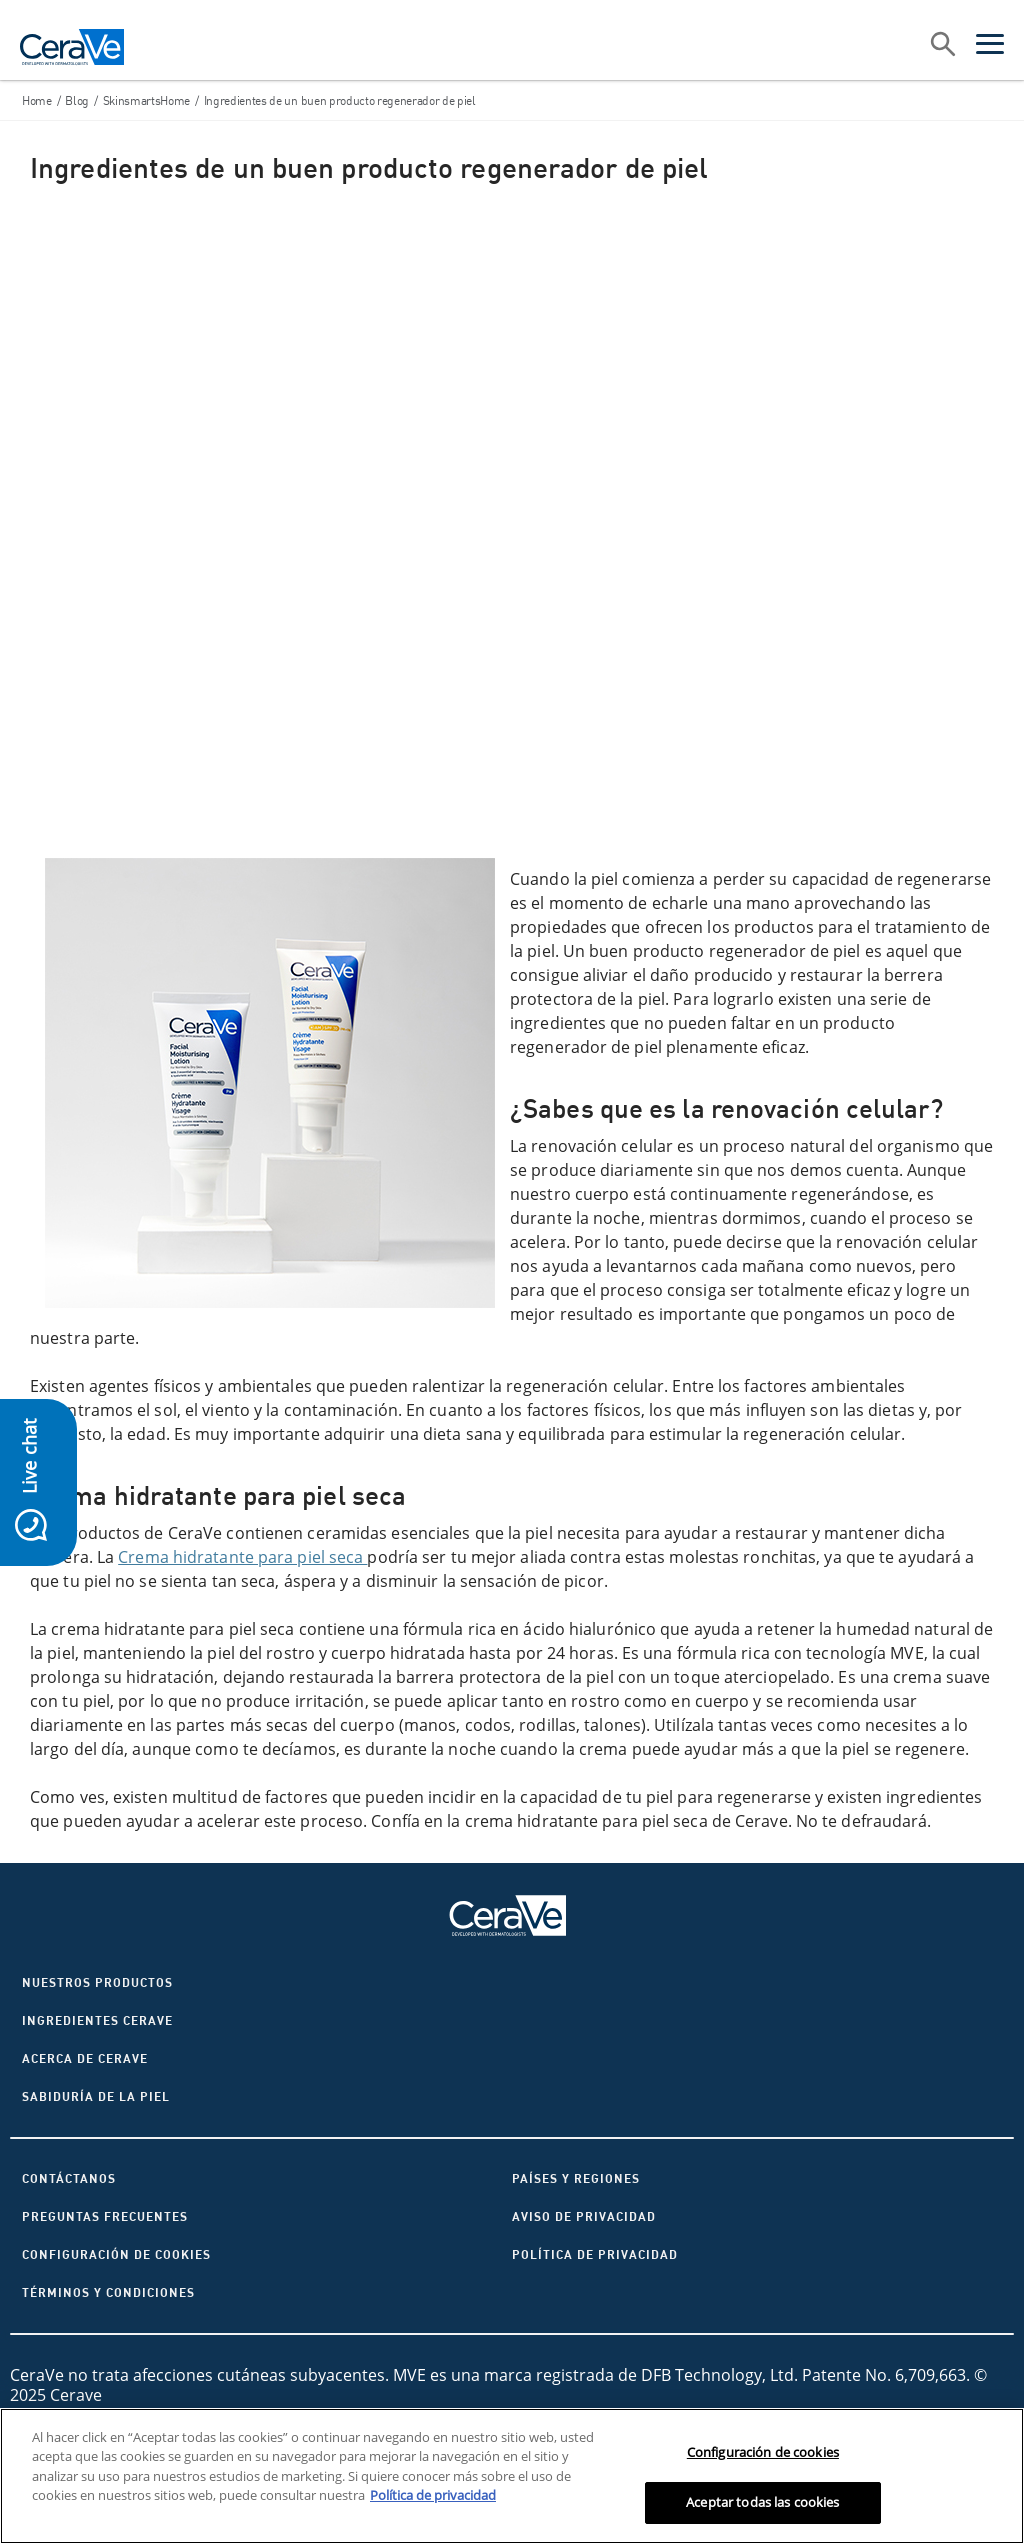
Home (37, 100)
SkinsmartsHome (146, 100)
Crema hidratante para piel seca (242, 1557)
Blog (77, 100)
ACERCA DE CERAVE (85, 2058)
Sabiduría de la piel (96, 2096)
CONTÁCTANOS (69, 2178)
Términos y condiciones (108, 2292)
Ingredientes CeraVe (97, 2020)
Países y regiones (576, 2178)
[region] (512, 2476)
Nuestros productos (97, 1982)
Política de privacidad (595, 2254)
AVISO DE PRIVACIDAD (584, 2216)
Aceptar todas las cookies (762, 2502)
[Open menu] (990, 47)
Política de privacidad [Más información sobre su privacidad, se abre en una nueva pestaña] (433, 2495)
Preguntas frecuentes (105, 2216)
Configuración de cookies (116, 2254)
